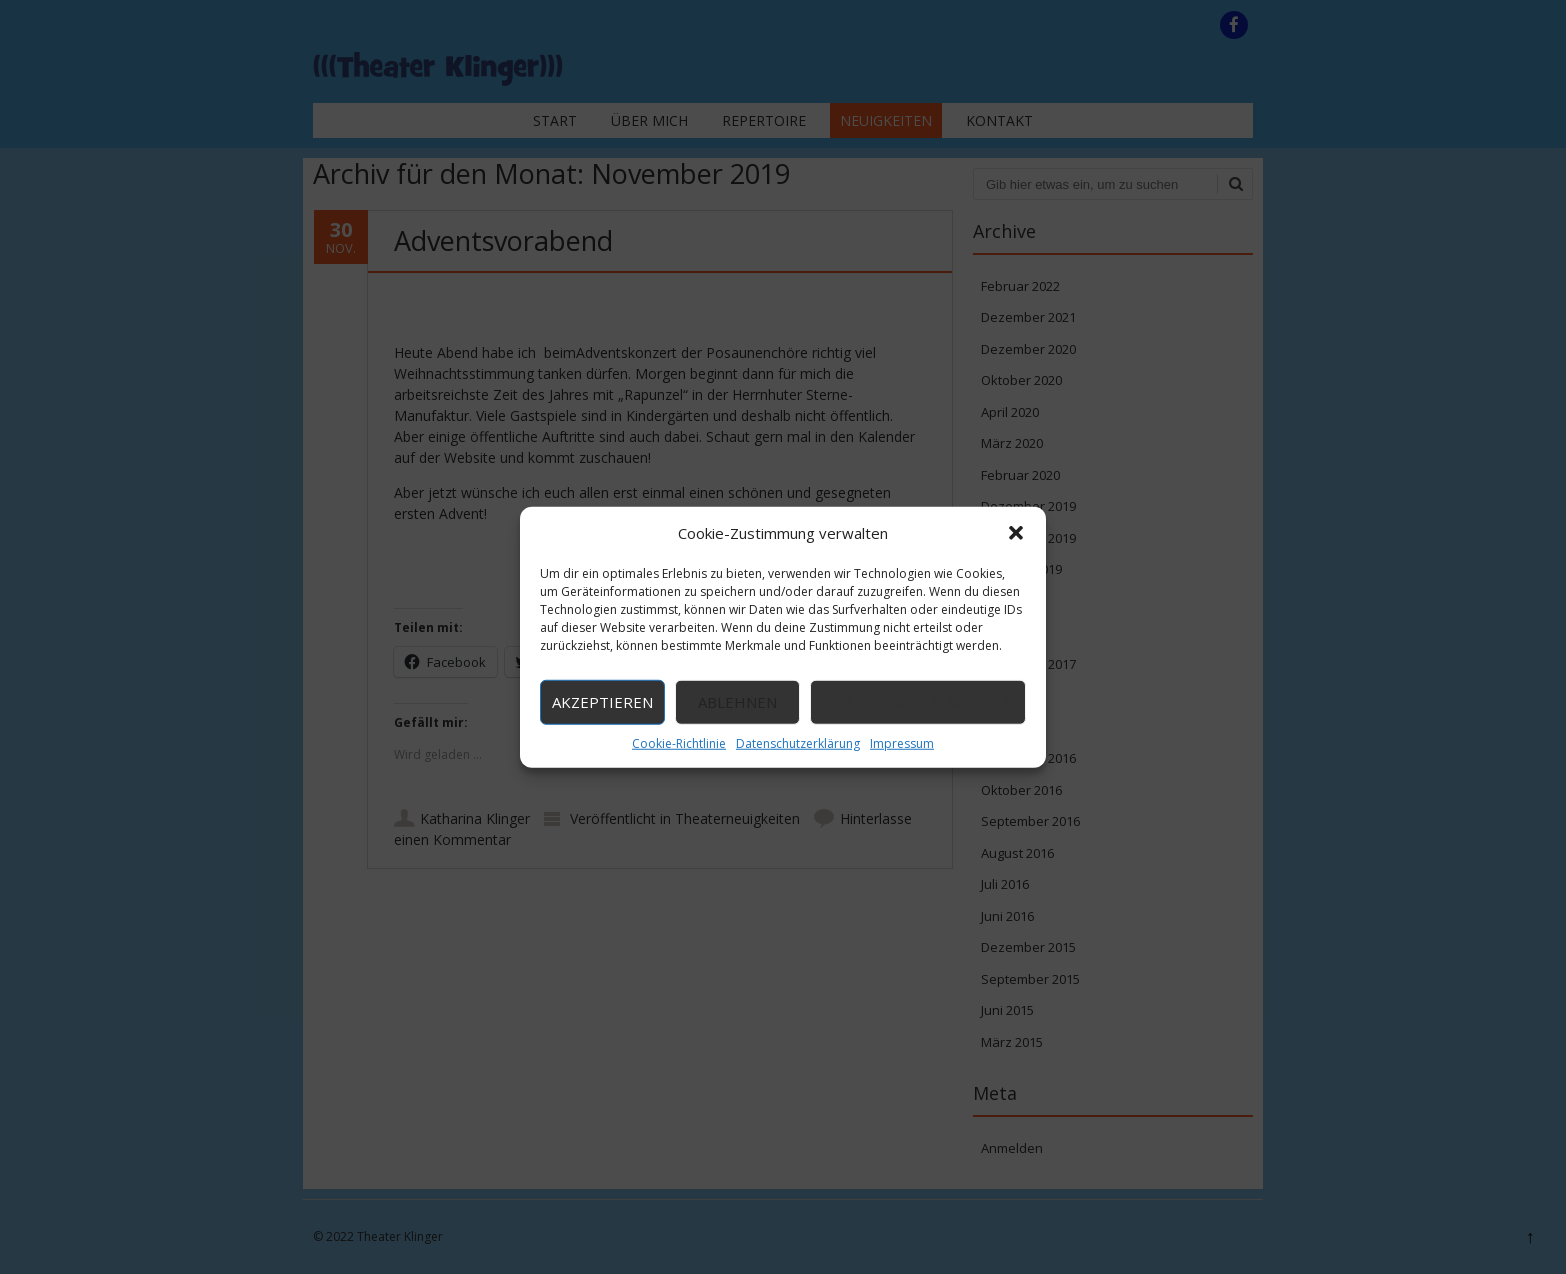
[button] (1016, 533)
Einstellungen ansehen (918, 702)
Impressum (902, 742)
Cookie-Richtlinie (679, 742)
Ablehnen (737, 702)
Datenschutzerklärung (798, 742)
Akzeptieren (602, 702)
